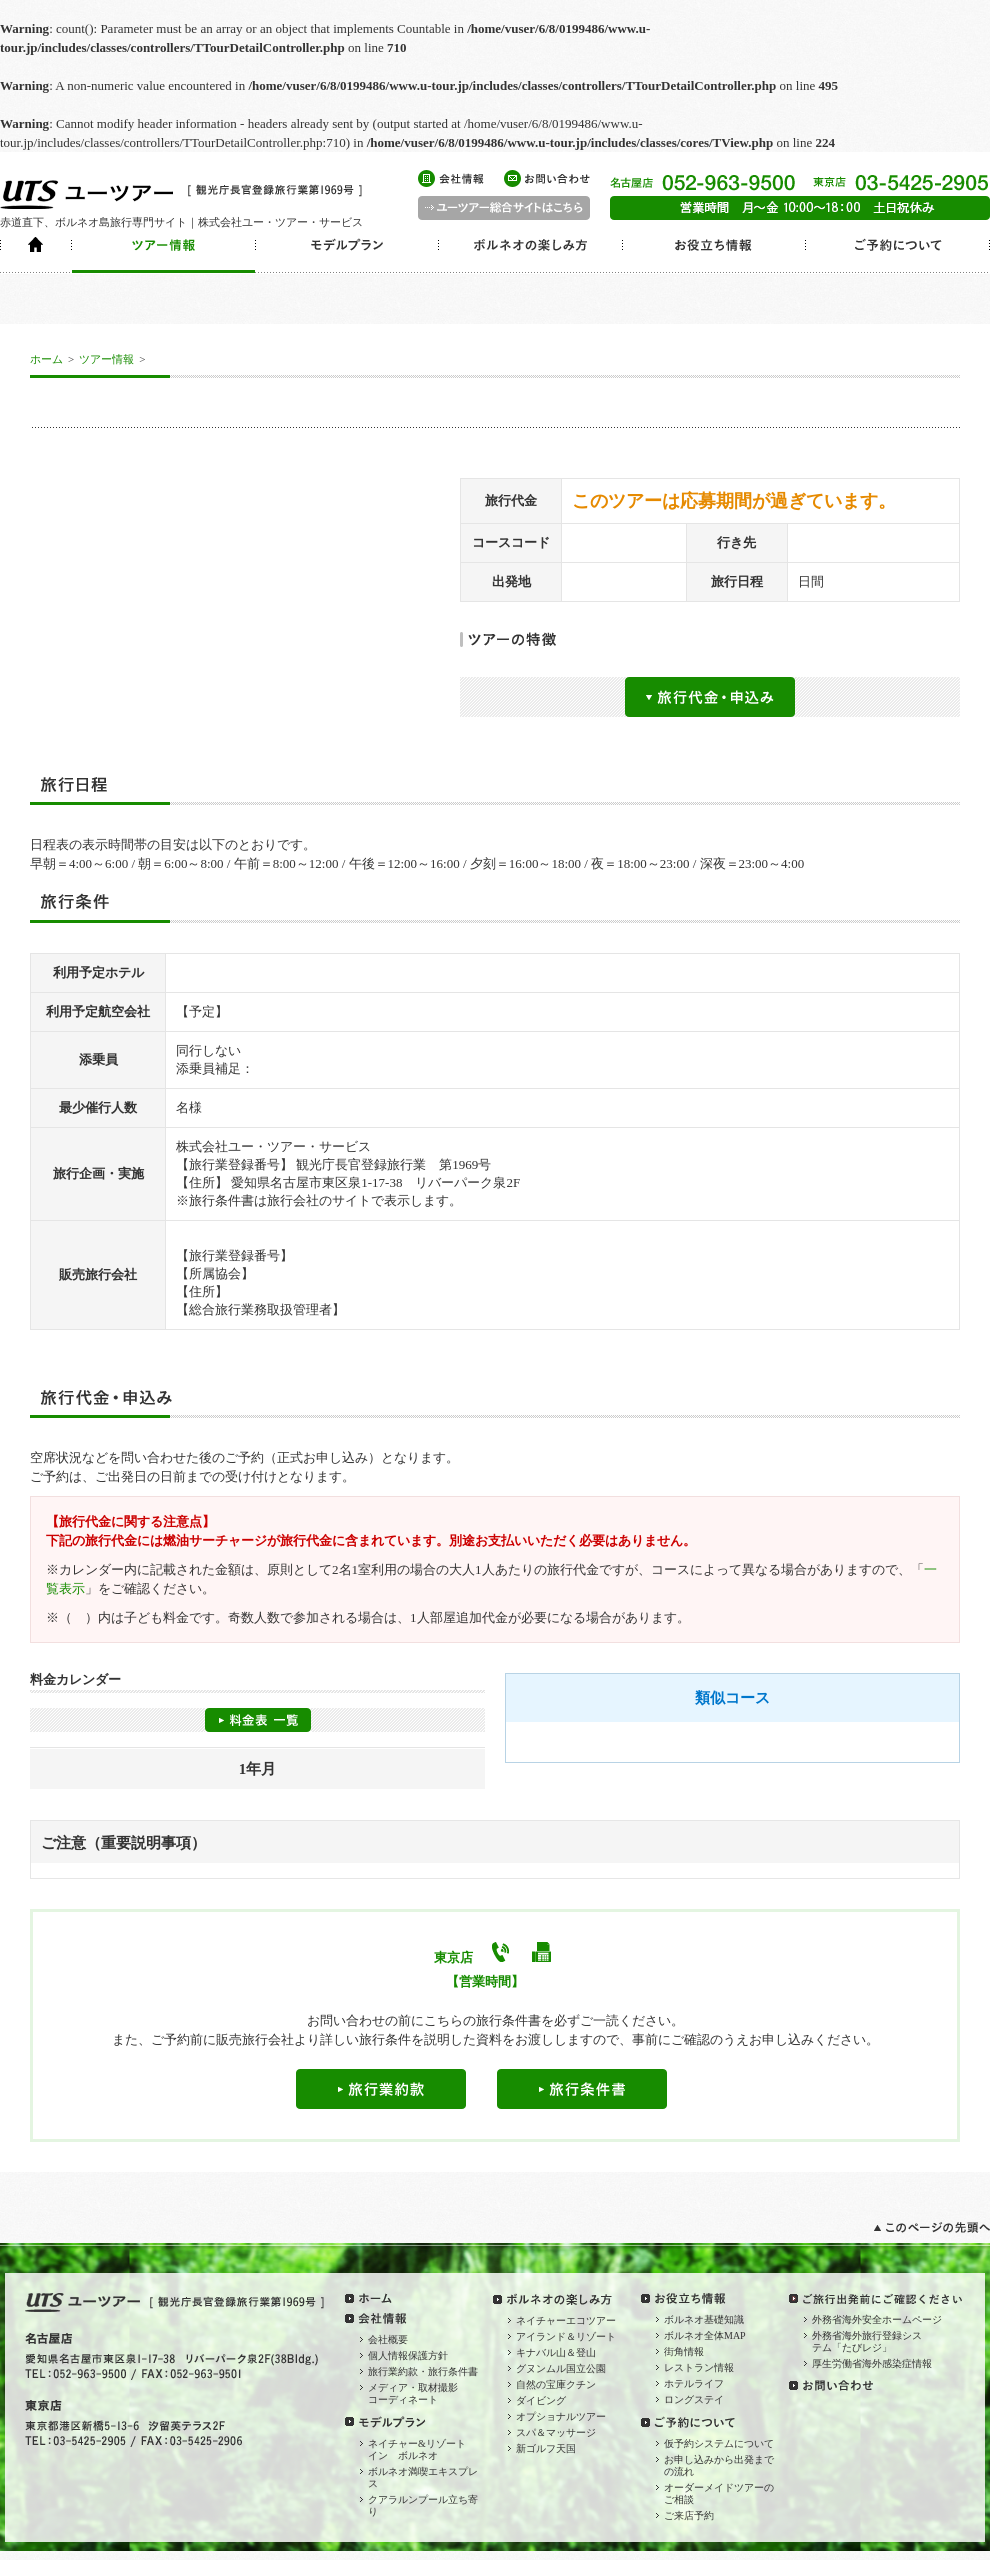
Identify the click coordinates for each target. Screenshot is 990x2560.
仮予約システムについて (719, 2443)
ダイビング (541, 2400)
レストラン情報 (699, 2367)
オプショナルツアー (561, 2416)
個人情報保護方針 (408, 2355)
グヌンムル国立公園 (561, 2368)
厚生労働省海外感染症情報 (872, 2363)
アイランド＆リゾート (566, 2336)
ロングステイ (694, 2399)
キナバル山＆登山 (556, 2352)
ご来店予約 (689, 2515)
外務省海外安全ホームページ (877, 2319)
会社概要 (388, 2339)
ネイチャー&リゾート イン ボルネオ (422, 2449)
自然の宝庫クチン (556, 2384)
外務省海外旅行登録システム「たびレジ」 (867, 2341)
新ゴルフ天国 (546, 2448)
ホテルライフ (694, 2383)
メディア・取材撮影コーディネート (413, 2393)
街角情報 (684, 2351)
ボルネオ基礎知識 (704, 2319)
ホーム (46, 359)
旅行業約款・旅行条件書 (423, 2371)
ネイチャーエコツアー (566, 2320)
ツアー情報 (106, 359)
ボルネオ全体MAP (705, 2335)
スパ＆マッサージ (556, 2432)
